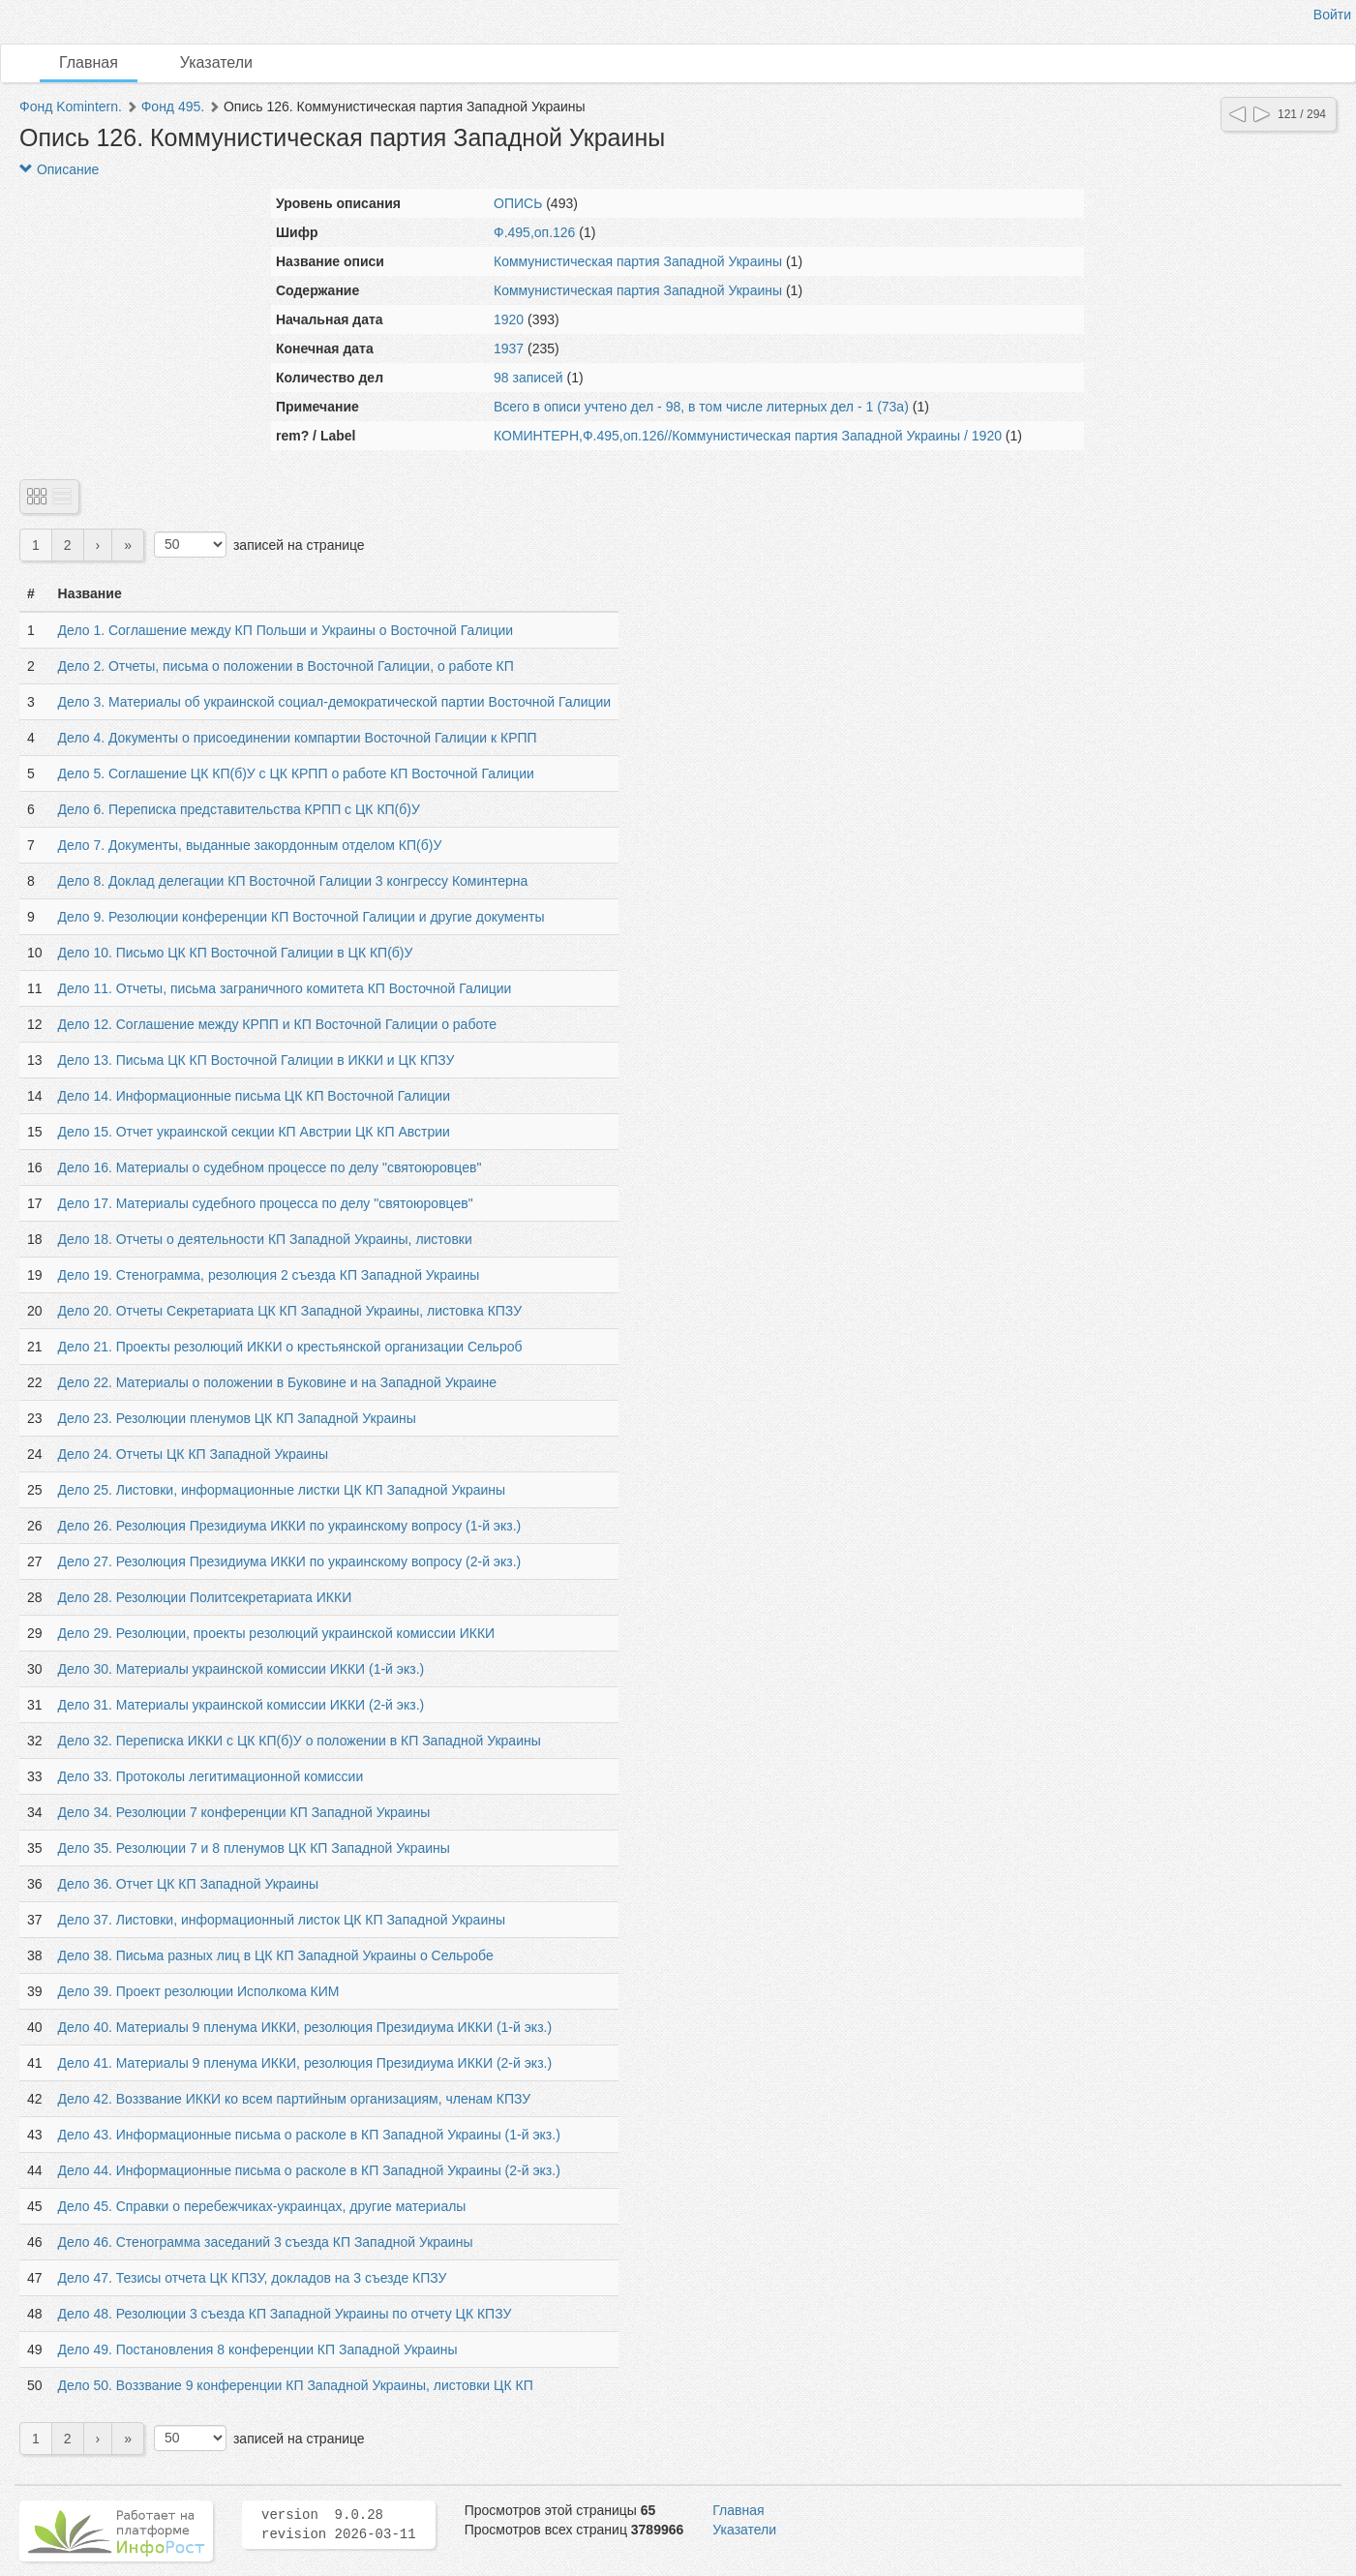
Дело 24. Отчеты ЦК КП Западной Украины (193, 1454)
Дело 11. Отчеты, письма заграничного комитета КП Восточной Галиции (285, 988)
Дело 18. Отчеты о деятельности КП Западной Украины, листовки (265, 1239)
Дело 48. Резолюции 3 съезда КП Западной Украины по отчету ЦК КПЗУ (285, 2313)
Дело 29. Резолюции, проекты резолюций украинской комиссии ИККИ (277, 1633)
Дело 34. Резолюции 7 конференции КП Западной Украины (244, 1812)
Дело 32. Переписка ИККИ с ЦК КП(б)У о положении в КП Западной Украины (299, 1740)
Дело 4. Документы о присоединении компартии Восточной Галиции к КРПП (297, 737)
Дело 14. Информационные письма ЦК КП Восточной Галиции (254, 1096)
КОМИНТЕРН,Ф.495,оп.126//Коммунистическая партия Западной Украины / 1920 (748, 435)
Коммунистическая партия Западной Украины (638, 261)
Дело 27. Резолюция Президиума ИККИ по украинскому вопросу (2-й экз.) (290, 1561)
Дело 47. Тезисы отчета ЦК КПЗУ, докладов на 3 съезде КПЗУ (252, 2278)
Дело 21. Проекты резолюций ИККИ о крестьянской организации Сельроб (290, 1346)
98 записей (528, 377)
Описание (59, 169)
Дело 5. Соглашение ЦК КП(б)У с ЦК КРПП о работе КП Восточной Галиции (296, 773)
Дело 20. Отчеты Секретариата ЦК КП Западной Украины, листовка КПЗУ (290, 1310)
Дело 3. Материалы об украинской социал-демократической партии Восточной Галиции (335, 702)
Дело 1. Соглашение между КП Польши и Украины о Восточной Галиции (285, 630)
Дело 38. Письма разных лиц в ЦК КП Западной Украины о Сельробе (276, 1955)
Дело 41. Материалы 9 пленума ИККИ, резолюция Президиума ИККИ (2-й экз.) (305, 2063)
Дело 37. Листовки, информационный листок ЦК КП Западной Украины (281, 1919)
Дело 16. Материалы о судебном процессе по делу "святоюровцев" (270, 1167)
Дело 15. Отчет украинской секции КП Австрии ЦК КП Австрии (254, 1131)
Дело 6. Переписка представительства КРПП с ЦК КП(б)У (239, 809)
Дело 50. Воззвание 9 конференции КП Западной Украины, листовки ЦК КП (295, 2385)
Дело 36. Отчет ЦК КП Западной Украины (188, 1884)
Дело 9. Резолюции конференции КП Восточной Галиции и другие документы (301, 916)
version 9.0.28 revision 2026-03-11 (338, 2524)
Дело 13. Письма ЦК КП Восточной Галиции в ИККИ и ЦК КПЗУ (256, 1060)
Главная (88, 62)
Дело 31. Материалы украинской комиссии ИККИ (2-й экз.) (241, 1704)
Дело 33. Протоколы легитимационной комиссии (211, 1776)
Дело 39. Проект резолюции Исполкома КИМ (199, 1991)
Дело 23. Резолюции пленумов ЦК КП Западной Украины (237, 1418)
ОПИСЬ (518, 203)
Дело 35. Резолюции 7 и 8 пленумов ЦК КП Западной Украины (254, 1848)
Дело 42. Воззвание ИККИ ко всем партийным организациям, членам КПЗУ (294, 2098)
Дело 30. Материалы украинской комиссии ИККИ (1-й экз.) (241, 1669)
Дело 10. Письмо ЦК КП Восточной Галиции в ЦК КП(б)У (235, 952)
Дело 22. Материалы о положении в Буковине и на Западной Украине (277, 1382)
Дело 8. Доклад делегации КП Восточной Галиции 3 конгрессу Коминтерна (293, 881)
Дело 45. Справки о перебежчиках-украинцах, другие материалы (262, 2206)
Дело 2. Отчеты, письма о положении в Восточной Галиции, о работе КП (286, 666)
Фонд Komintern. (70, 106)
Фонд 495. (172, 106)
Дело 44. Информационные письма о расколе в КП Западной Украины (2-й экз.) (309, 2170)
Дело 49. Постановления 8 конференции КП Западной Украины (258, 2349)
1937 (509, 348)
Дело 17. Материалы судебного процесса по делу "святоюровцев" (265, 1203)
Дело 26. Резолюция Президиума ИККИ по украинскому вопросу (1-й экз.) (290, 1525)
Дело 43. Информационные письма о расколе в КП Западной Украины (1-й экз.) (309, 2134)
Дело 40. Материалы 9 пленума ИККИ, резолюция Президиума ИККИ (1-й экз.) (305, 2027)
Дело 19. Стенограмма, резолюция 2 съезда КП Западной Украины (269, 1275)
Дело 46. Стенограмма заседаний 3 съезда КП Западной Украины (265, 2242)
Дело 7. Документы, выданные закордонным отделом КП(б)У (250, 845)
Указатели (216, 62)
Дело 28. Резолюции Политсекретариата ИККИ (205, 1597)
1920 (509, 319)
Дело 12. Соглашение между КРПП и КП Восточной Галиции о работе (277, 1024)
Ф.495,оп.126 (534, 232)
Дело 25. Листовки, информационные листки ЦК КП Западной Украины (282, 1490)
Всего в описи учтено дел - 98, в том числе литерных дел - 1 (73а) (701, 406)
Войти (1332, 14)
